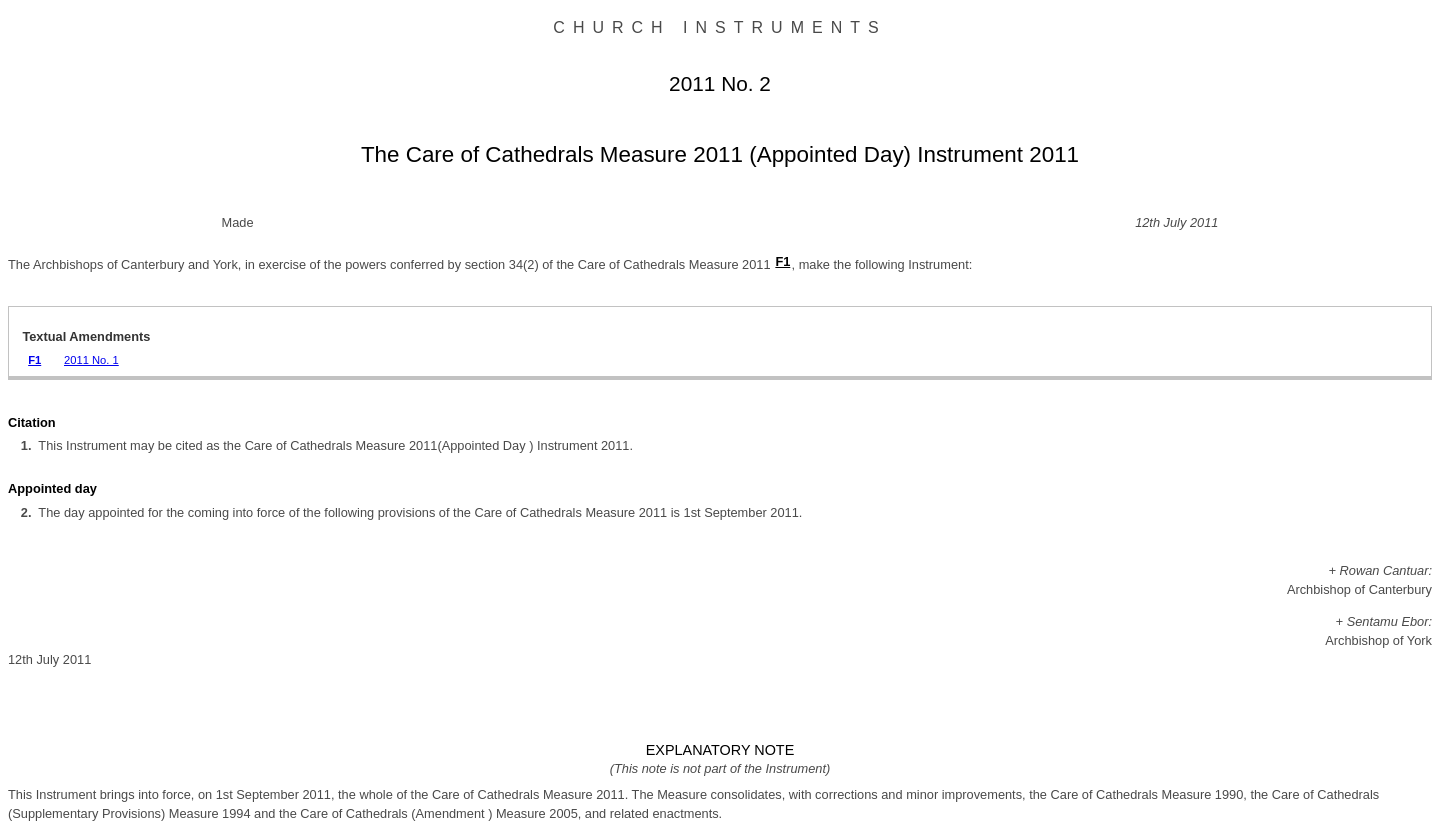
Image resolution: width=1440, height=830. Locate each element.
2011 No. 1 (91, 360)
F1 (782, 261)
